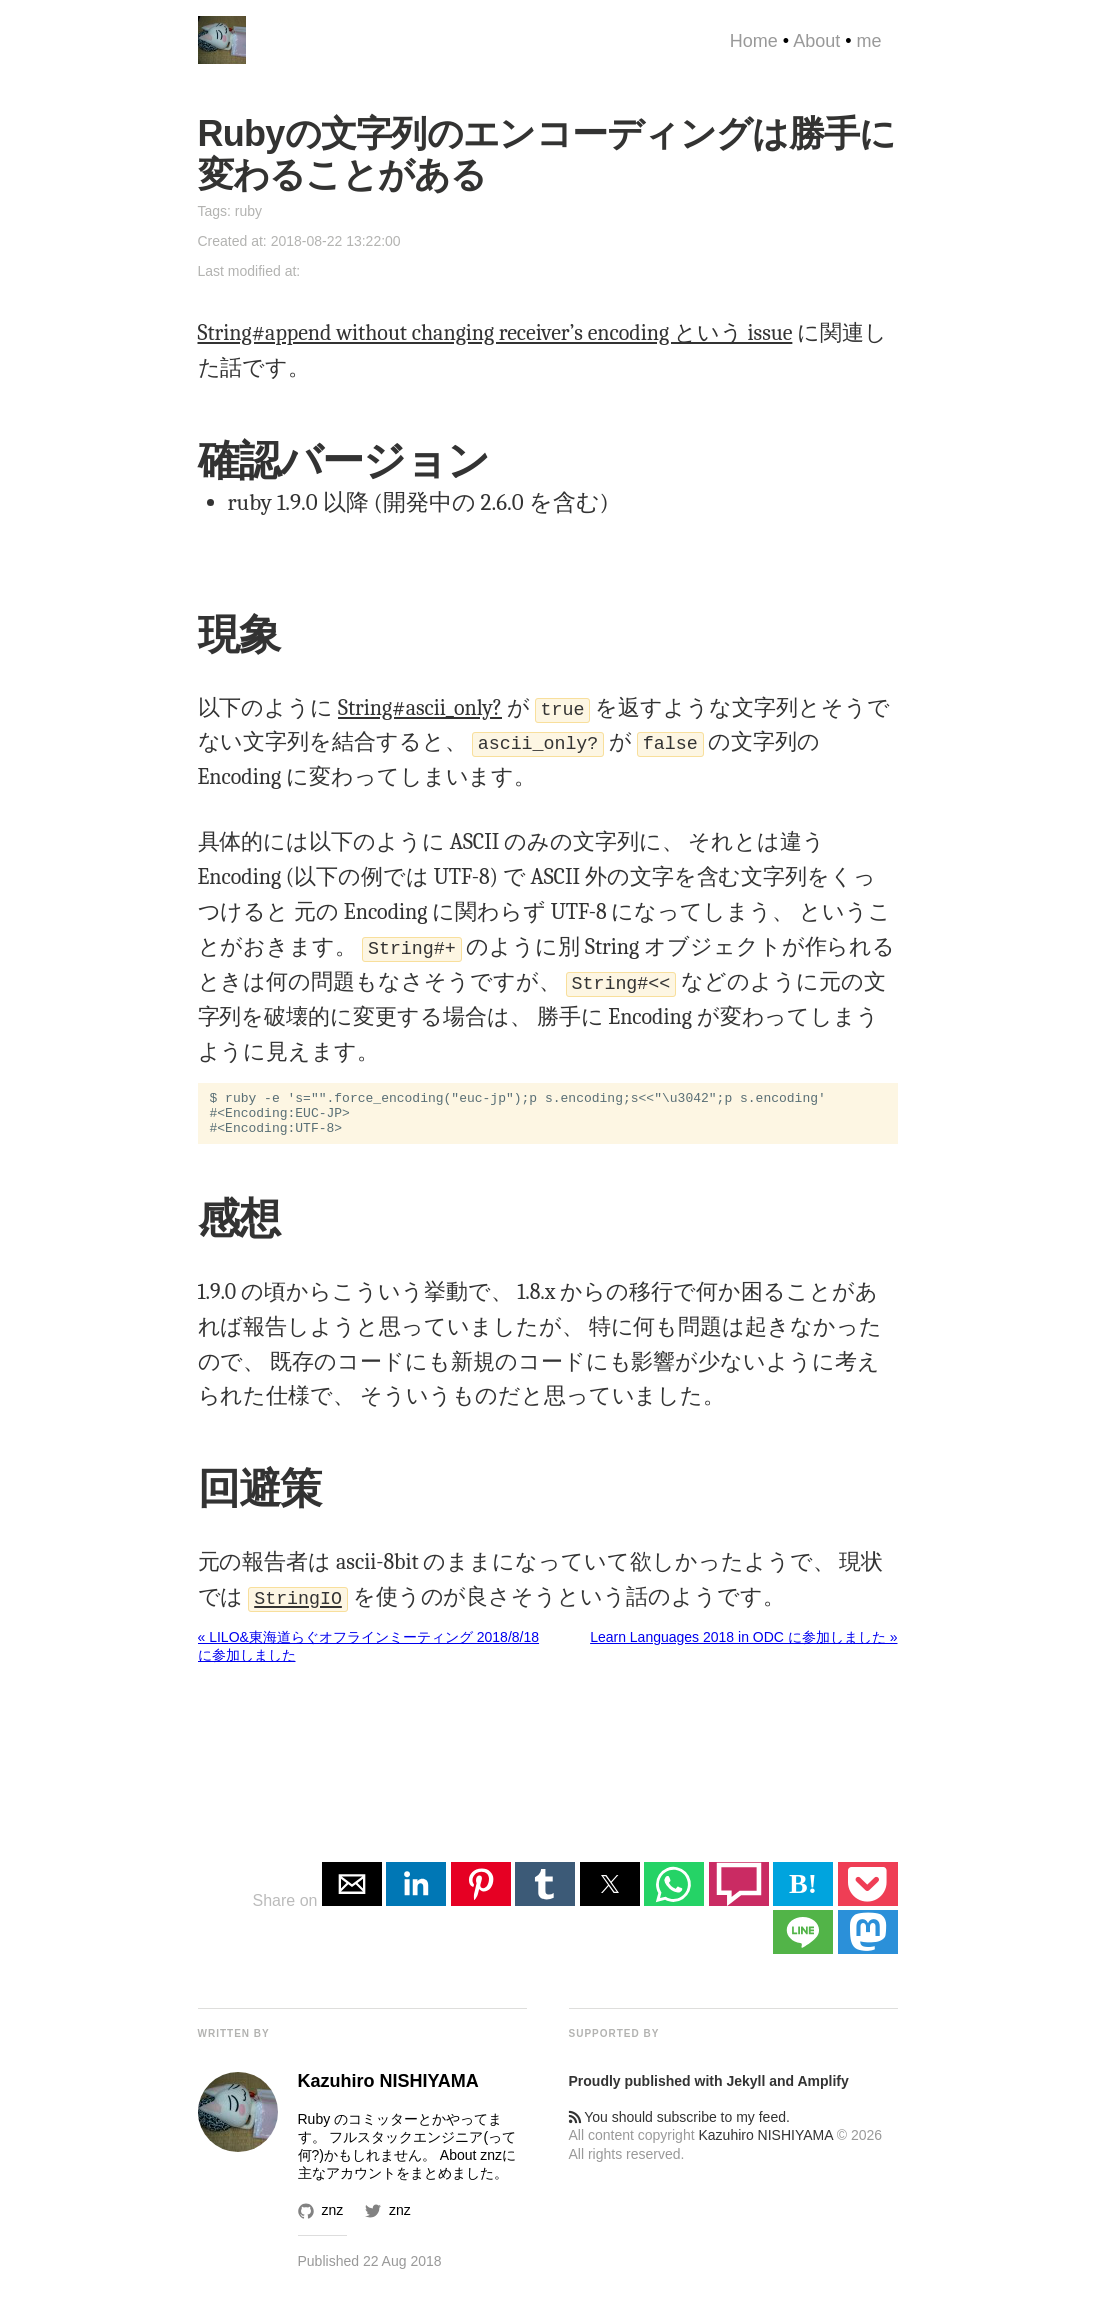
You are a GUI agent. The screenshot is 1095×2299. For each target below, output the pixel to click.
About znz (471, 2164)
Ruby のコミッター (358, 2128)
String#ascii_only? (420, 708)
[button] (352, 1893)
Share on (286, 1909)
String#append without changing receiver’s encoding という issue (495, 333)
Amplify (822, 2090)
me (868, 41)
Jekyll (745, 2090)
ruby (248, 211)
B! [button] (803, 1892)
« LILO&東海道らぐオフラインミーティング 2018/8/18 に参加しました (369, 1655)
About (816, 41)
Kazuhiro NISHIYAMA (765, 2144)
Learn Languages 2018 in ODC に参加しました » (743, 1646)
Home (754, 41)
